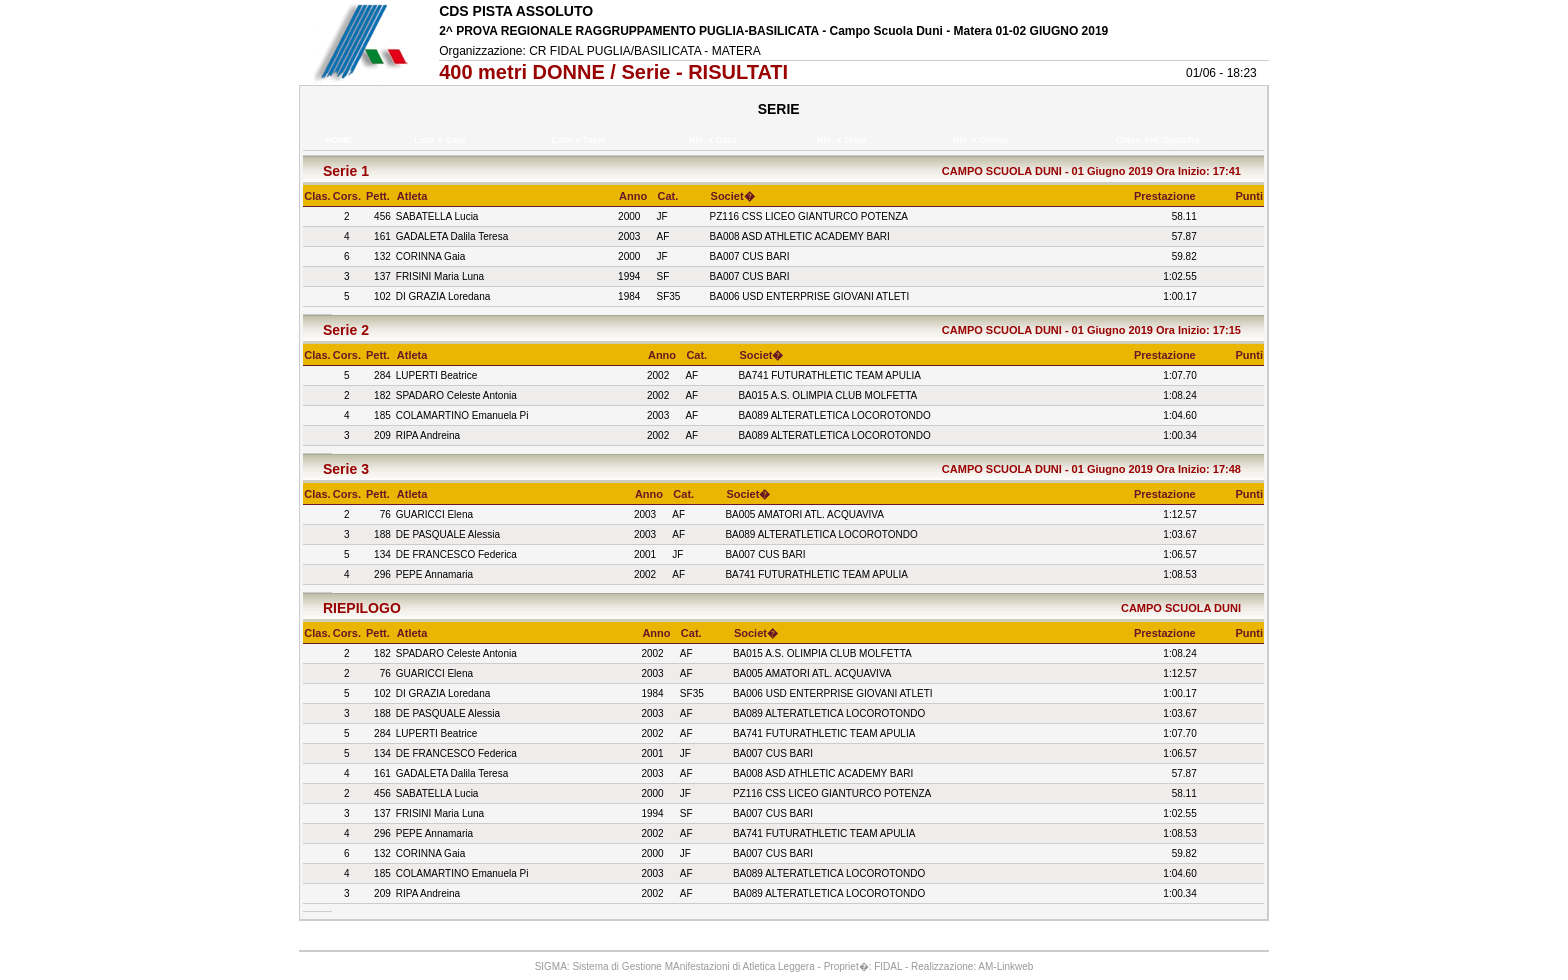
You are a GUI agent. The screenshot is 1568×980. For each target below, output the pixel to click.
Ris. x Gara (715, 140)
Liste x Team (581, 140)
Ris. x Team (844, 140)
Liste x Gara (442, 140)
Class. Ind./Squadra (1161, 140)
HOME (338, 140)
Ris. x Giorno (983, 140)
